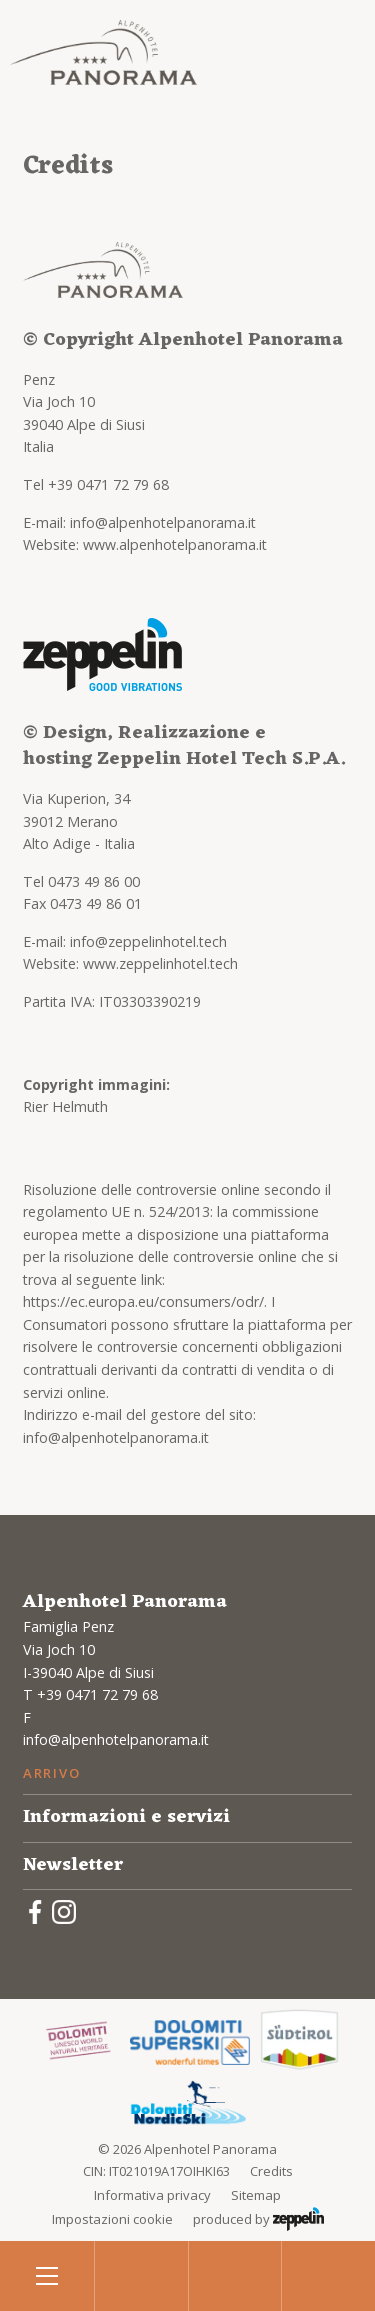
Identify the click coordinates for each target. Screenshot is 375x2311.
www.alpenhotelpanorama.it (175, 544)
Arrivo (52, 1773)
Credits (271, 2171)
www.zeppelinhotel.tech (160, 963)
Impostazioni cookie (112, 2219)
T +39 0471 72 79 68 (90, 1694)
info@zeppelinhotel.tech (148, 941)
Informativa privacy (152, 2195)
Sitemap (256, 2195)
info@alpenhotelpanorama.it (163, 522)
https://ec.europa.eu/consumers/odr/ (143, 1301)
